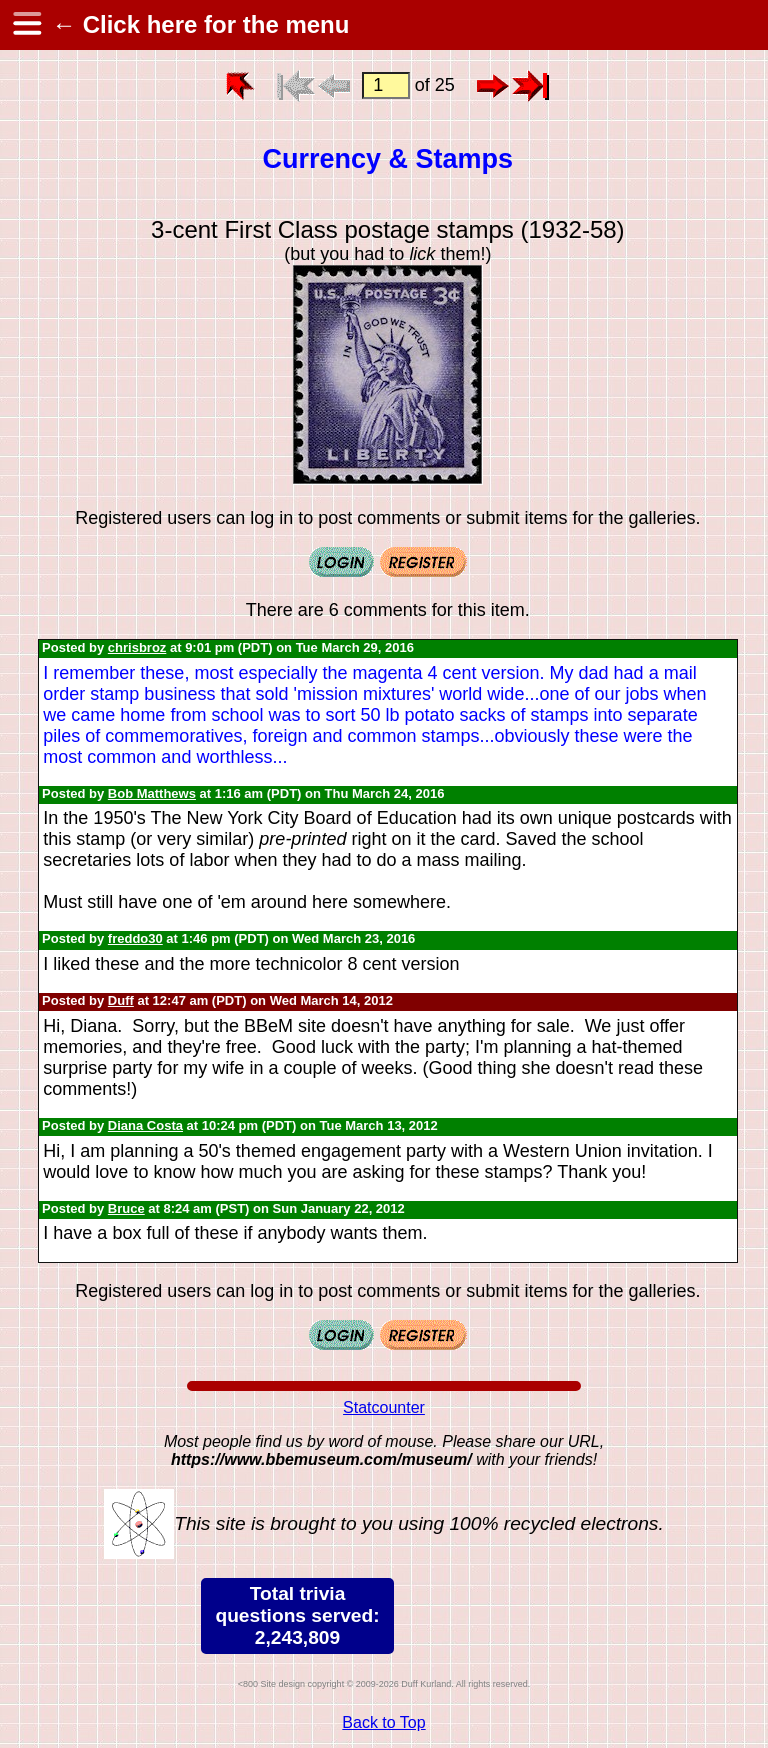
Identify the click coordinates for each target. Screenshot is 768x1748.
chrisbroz (137, 647)
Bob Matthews (152, 793)
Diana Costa (145, 1125)
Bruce (126, 1208)
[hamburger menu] (26, 25)
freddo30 (135, 938)
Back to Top (383, 1722)
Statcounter (384, 1407)
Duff (121, 1000)
